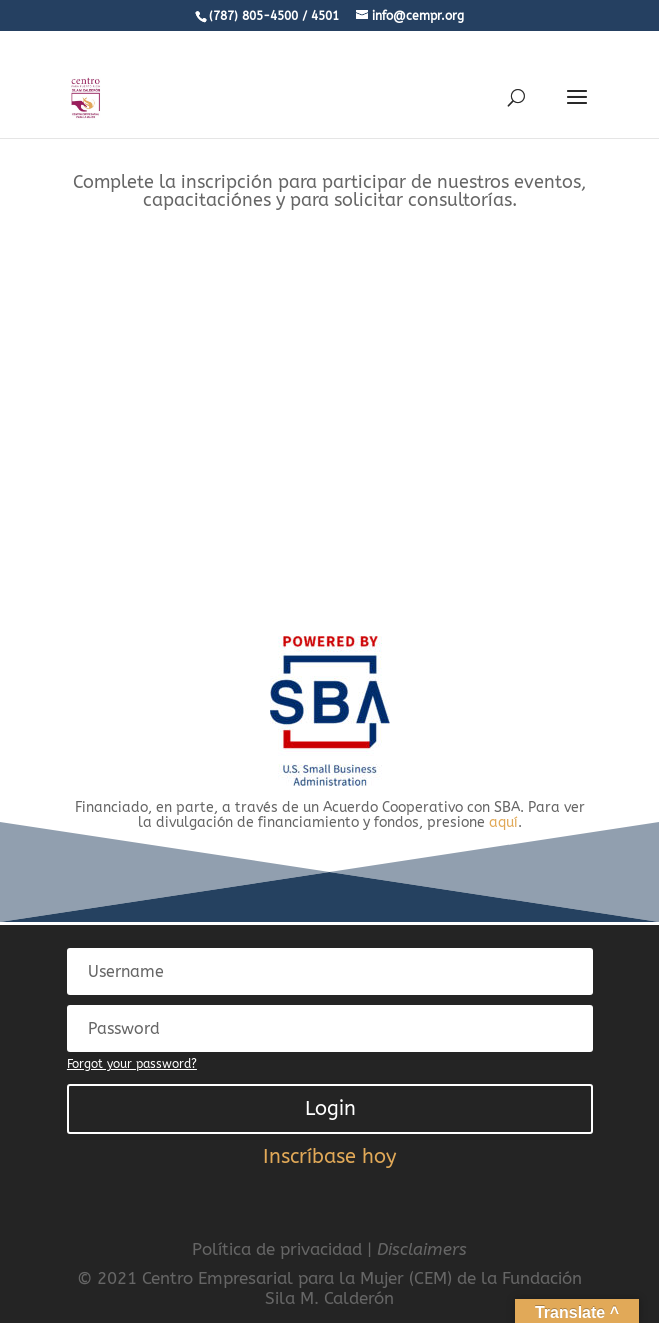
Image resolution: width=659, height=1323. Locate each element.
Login (330, 1108)
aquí (503, 822)
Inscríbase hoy (329, 1156)
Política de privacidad (277, 1249)
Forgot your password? (132, 1064)
